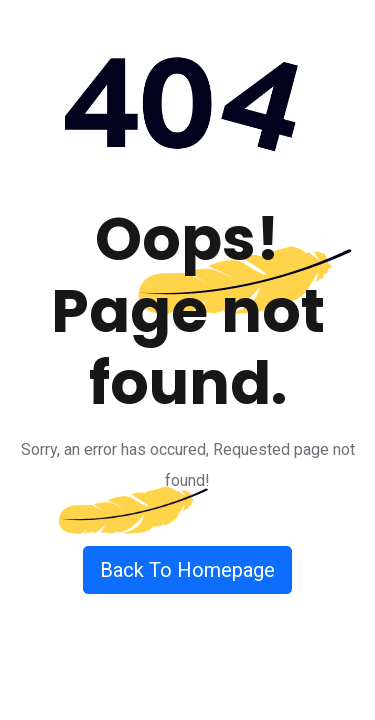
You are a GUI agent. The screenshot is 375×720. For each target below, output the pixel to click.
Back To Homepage (187, 570)
